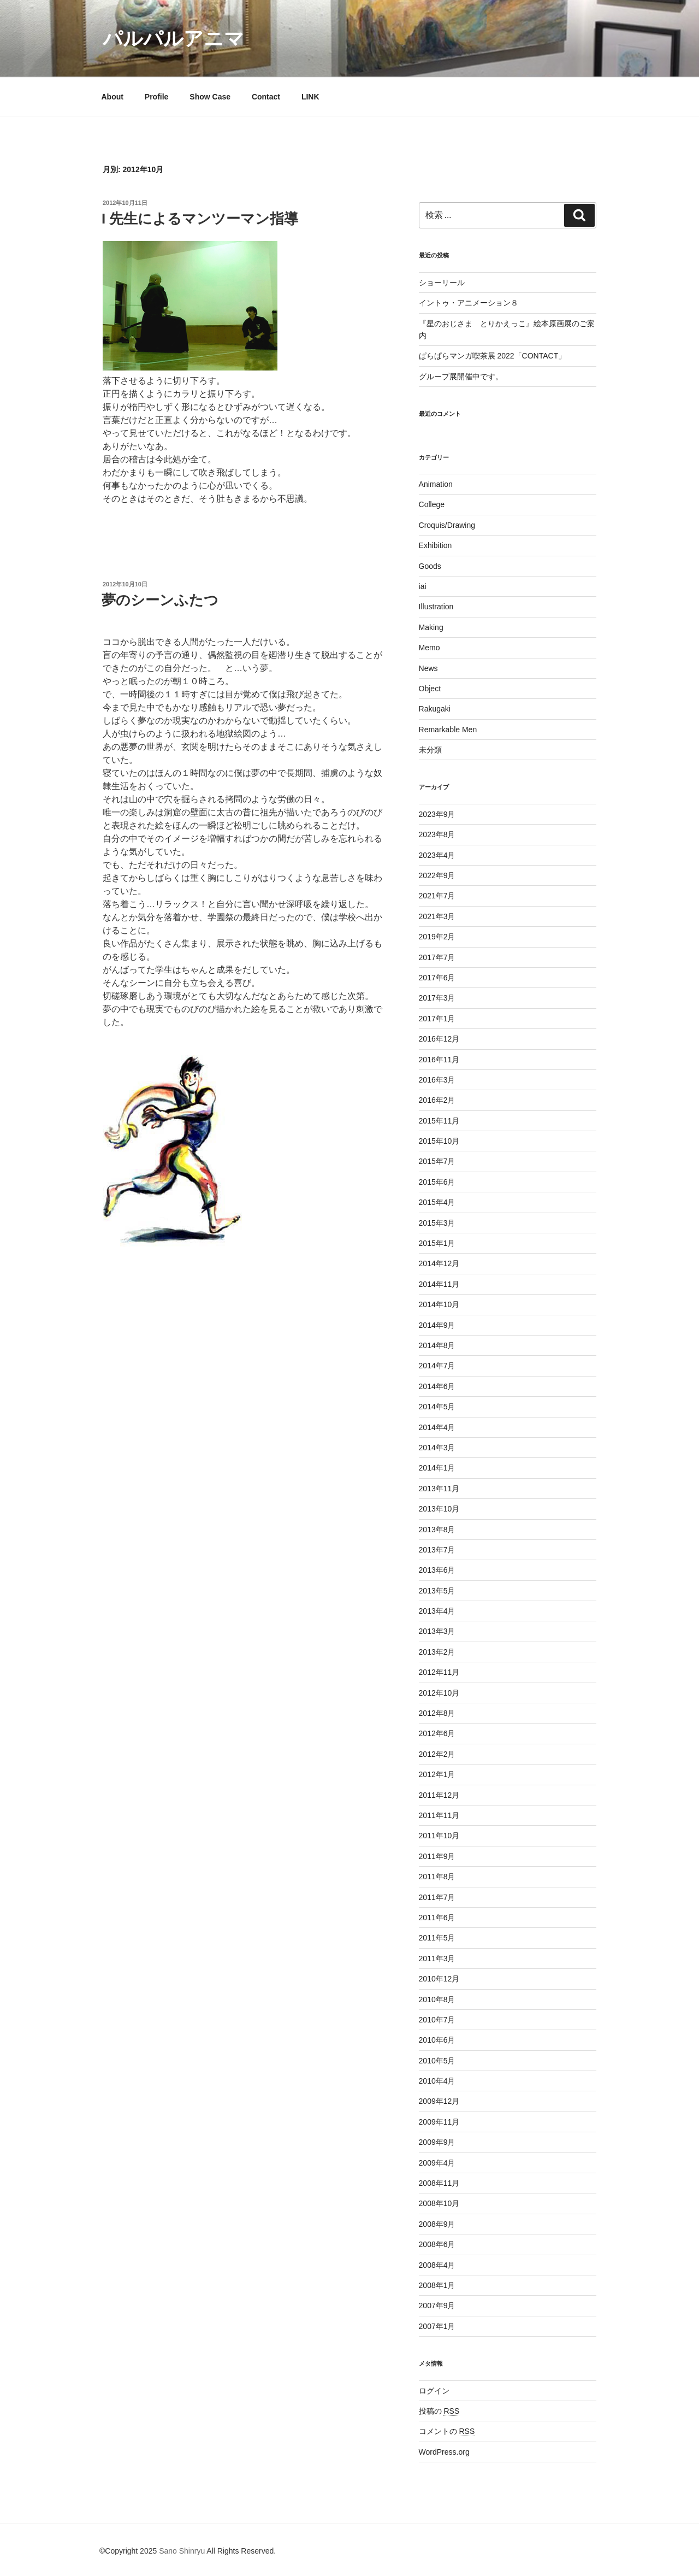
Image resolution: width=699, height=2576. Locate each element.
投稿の (439, 2411)
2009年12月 (439, 2101)
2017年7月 (437, 957)
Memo (429, 647)
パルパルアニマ (173, 38)
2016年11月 (439, 1059)
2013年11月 (439, 1488)
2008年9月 (437, 2224)
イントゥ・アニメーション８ (468, 302)
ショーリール (442, 282)
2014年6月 (437, 1386)
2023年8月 (437, 834)
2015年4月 (437, 1202)
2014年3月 (437, 1447)
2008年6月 (437, 2244)
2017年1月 (437, 1018)
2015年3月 (437, 1223)
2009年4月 (437, 2163)
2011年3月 (437, 1958)
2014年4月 (437, 1427)
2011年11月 (439, 1815)
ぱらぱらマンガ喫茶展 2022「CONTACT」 (492, 355)
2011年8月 (437, 1876)
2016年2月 (437, 1100)
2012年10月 (439, 1693)
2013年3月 (437, 1631)
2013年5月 (437, 1590)
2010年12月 (439, 1978)
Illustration (436, 606)
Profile (157, 96)
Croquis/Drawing (447, 525)
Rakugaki (435, 708)
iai (422, 586)
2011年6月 (437, 1917)
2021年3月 (437, 916)
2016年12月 (439, 1038)
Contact (266, 96)
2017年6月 (437, 977)
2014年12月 (439, 1263)
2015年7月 (437, 1161)
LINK (310, 96)
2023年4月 (437, 855)
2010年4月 (437, 2081)
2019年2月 (437, 936)
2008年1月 (437, 2285)
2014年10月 (439, 1304)
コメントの (447, 2431)
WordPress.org (444, 2452)
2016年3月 (437, 1079)
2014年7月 (437, 1365)
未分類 (430, 749)
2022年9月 (437, 875)
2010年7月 (437, 2019)
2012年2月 (437, 1754)
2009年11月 (439, 2122)
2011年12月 (439, 1795)
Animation (436, 484)
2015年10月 (439, 1141)
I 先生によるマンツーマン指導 (200, 218)
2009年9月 (437, 2142)
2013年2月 (437, 1652)
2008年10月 (439, 2203)
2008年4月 (437, 2265)
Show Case (209, 96)
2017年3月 (437, 997)
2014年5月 (437, 1406)
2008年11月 (439, 2183)
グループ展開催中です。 (461, 376)
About (112, 96)
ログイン (434, 2390)
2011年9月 (437, 1856)
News (428, 668)
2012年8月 (437, 1713)
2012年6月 (437, 1733)
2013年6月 (437, 1570)
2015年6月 (437, 1182)
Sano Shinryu (182, 2550)
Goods (430, 566)
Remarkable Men (448, 729)
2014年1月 (437, 1467)
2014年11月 (439, 1284)
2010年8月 (437, 1999)
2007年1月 (437, 2326)
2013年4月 (437, 1611)
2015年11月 (439, 1120)
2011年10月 (439, 1835)
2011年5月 (437, 1937)
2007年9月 (437, 2305)
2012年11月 (439, 1672)
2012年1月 (437, 1774)
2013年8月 (437, 1529)
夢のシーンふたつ (160, 600)
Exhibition (435, 545)
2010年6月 (437, 2040)
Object (430, 688)
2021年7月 (437, 895)
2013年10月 (439, 1508)
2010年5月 (437, 2060)
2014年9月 (437, 1325)
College (432, 504)
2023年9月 (437, 814)
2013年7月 (437, 1549)
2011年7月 (437, 1897)
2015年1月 (437, 1243)
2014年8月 (437, 1345)
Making (431, 627)
